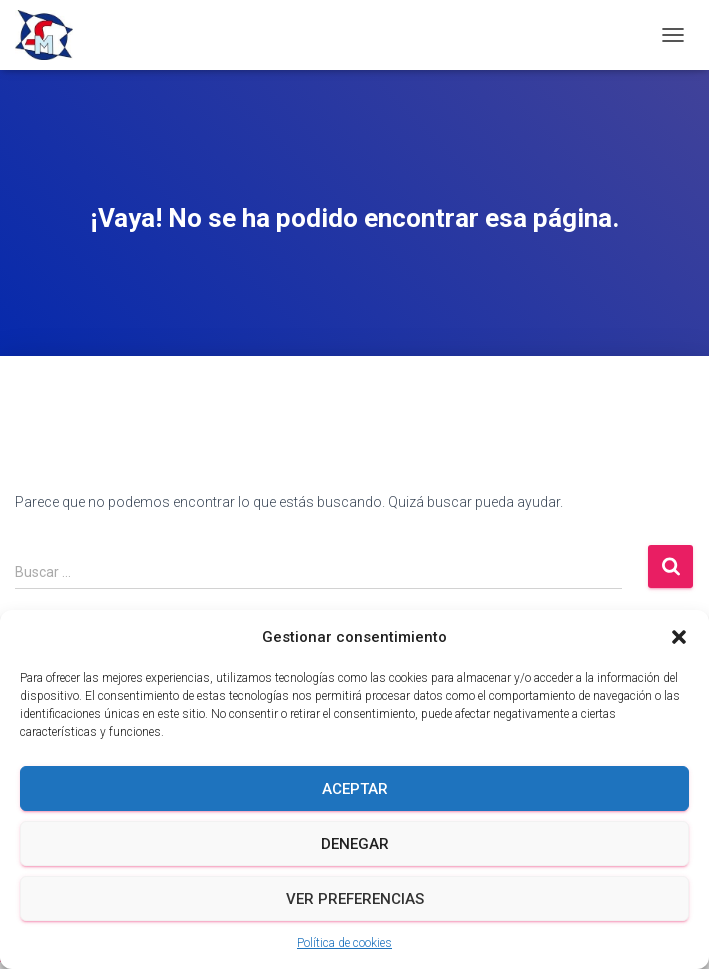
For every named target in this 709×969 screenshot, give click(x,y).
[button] (679, 637)
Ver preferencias (355, 899)
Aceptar (355, 789)
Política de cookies (344, 943)
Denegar (355, 844)
